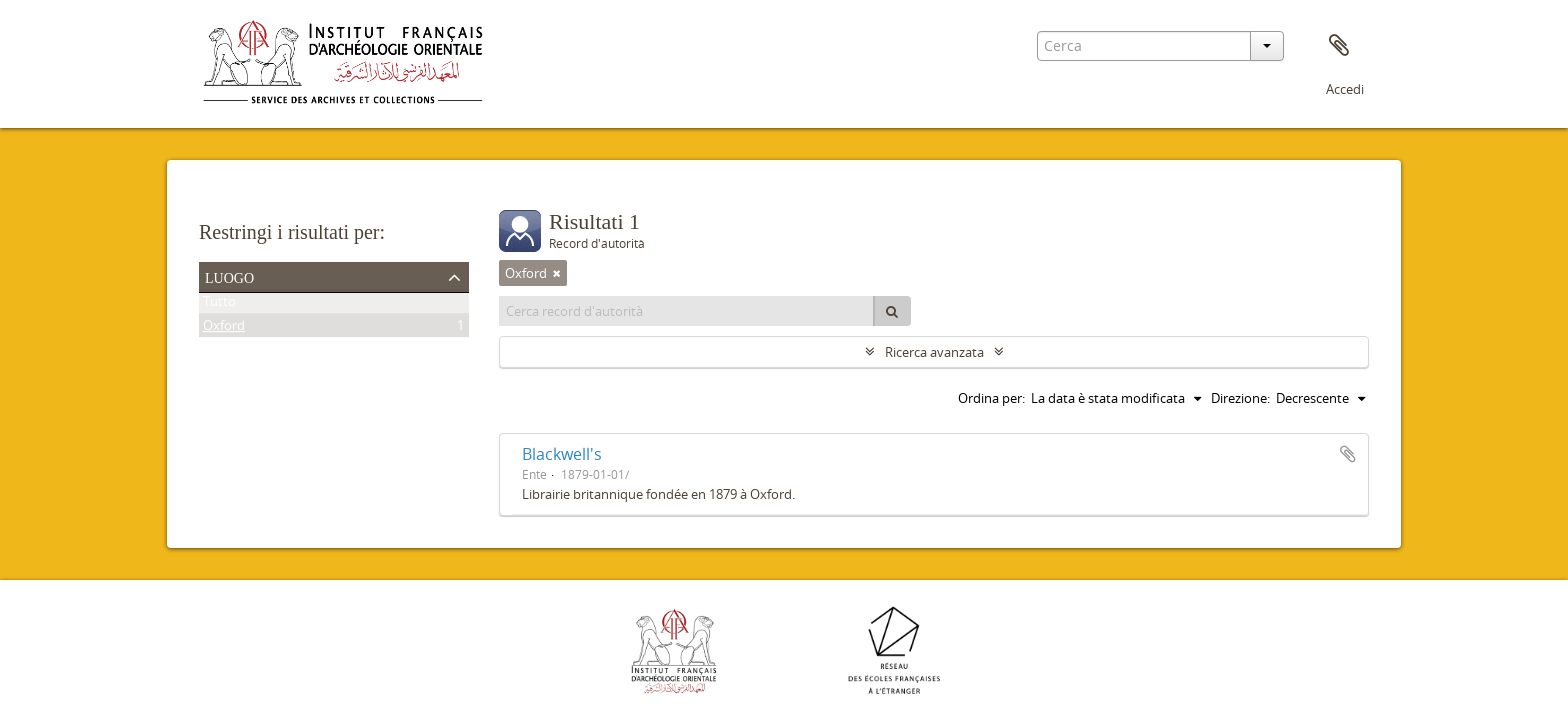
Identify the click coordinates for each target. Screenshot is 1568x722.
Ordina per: (991, 398)
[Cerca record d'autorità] (687, 311)
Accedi (1345, 89)
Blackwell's (562, 454)
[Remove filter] (557, 273)
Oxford (224, 329)
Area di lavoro (1339, 46)
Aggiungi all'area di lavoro (1348, 454)
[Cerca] (892, 311)
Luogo (229, 276)
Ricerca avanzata (934, 352)
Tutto (219, 305)
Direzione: (1240, 398)
